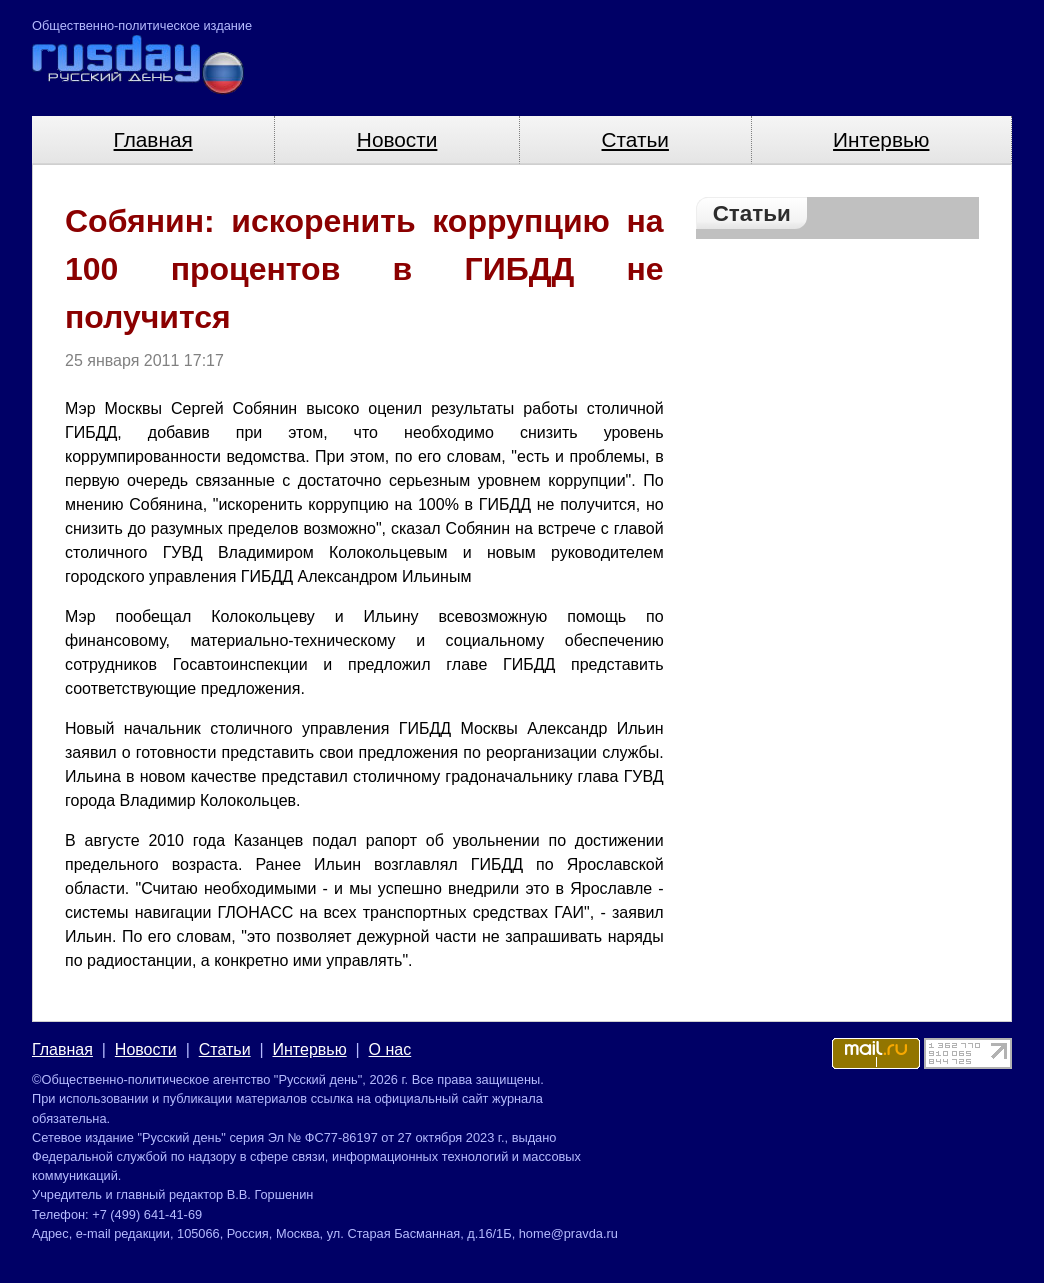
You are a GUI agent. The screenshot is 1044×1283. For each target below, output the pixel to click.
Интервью (881, 139)
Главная (153, 139)
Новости (397, 139)
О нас (390, 1049)
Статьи (635, 139)
